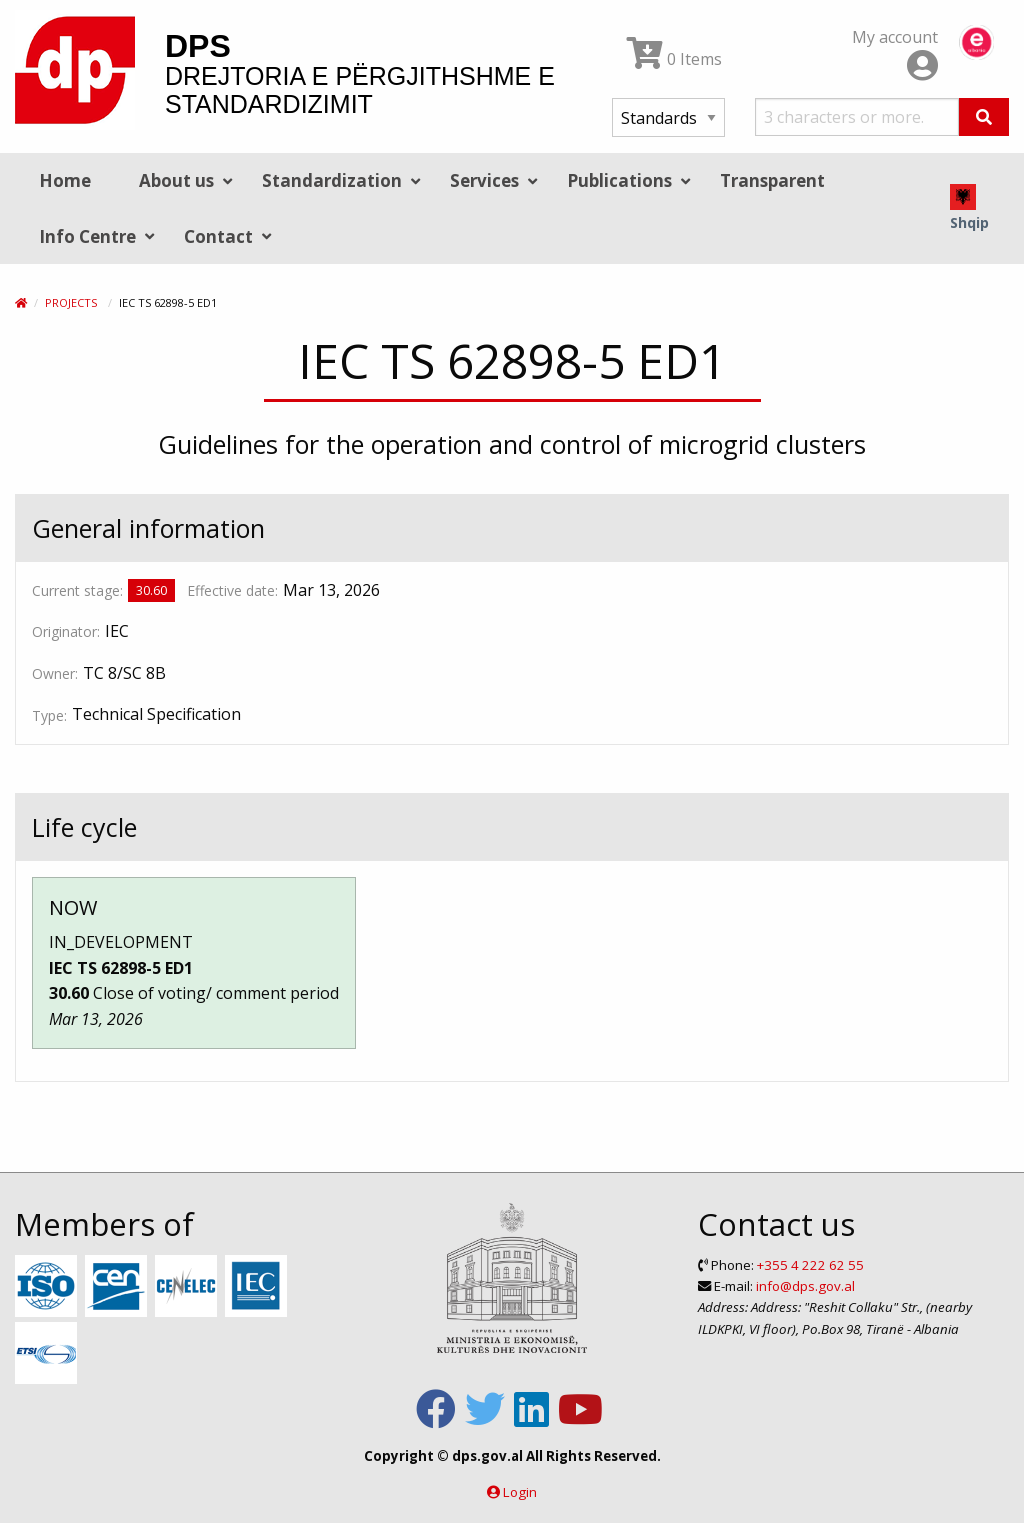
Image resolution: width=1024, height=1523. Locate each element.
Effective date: (232, 590)
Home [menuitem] (65, 180)
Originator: (66, 631)
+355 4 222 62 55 (810, 1265)
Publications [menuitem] (619, 180)
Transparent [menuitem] (772, 180)
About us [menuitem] (176, 180)
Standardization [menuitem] (332, 180)
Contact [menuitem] (218, 236)
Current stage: (77, 590)
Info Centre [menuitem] (87, 236)
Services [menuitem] (484, 180)
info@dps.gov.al (805, 1286)
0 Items (674, 59)
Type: (49, 715)
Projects (71, 302)
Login (520, 1492)
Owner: (55, 673)
